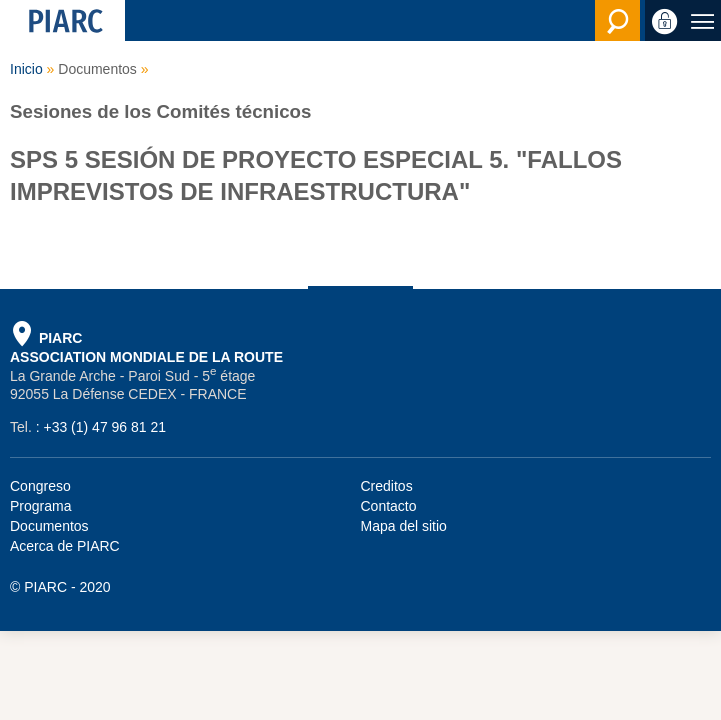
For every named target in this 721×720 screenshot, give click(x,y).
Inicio (26, 69)
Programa (40, 506)
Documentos (49, 526)
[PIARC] (62, 20)
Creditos (387, 486)
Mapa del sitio (404, 526)
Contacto (389, 506)
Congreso (40, 486)
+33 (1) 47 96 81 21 (104, 427)
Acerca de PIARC (65, 546)
